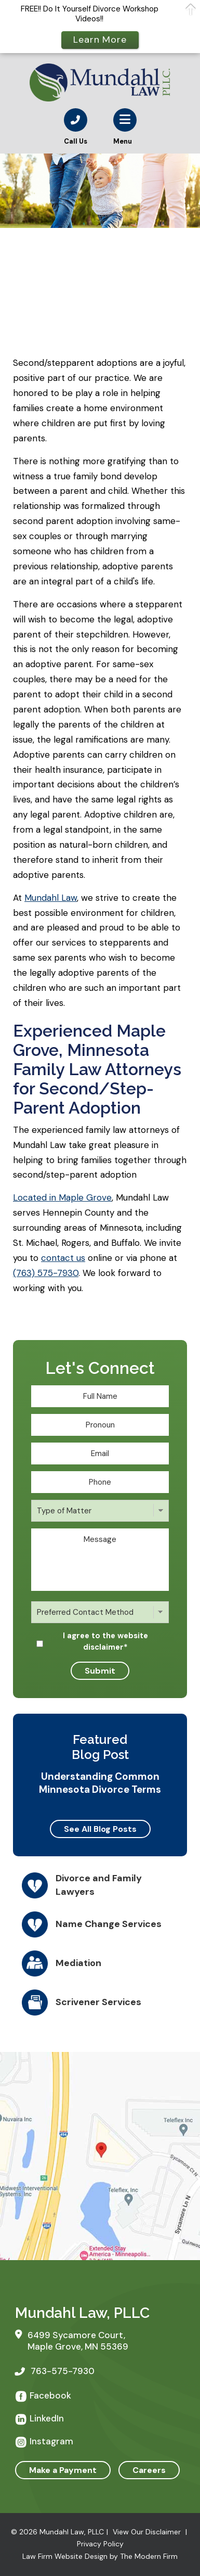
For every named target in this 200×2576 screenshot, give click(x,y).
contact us (63, 1258)
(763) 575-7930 (45, 1273)
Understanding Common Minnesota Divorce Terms (100, 1783)
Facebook (50, 2395)
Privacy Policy (100, 2543)
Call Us (75, 141)
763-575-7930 (63, 2371)
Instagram (51, 2441)
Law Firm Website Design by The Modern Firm (100, 2556)
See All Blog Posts (100, 1828)
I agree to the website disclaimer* (105, 1641)
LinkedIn (47, 2418)
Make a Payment (63, 2470)
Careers (149, 2470)
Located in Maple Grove (62, 1197)
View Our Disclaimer (147, 2531)
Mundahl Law (50, 897)
